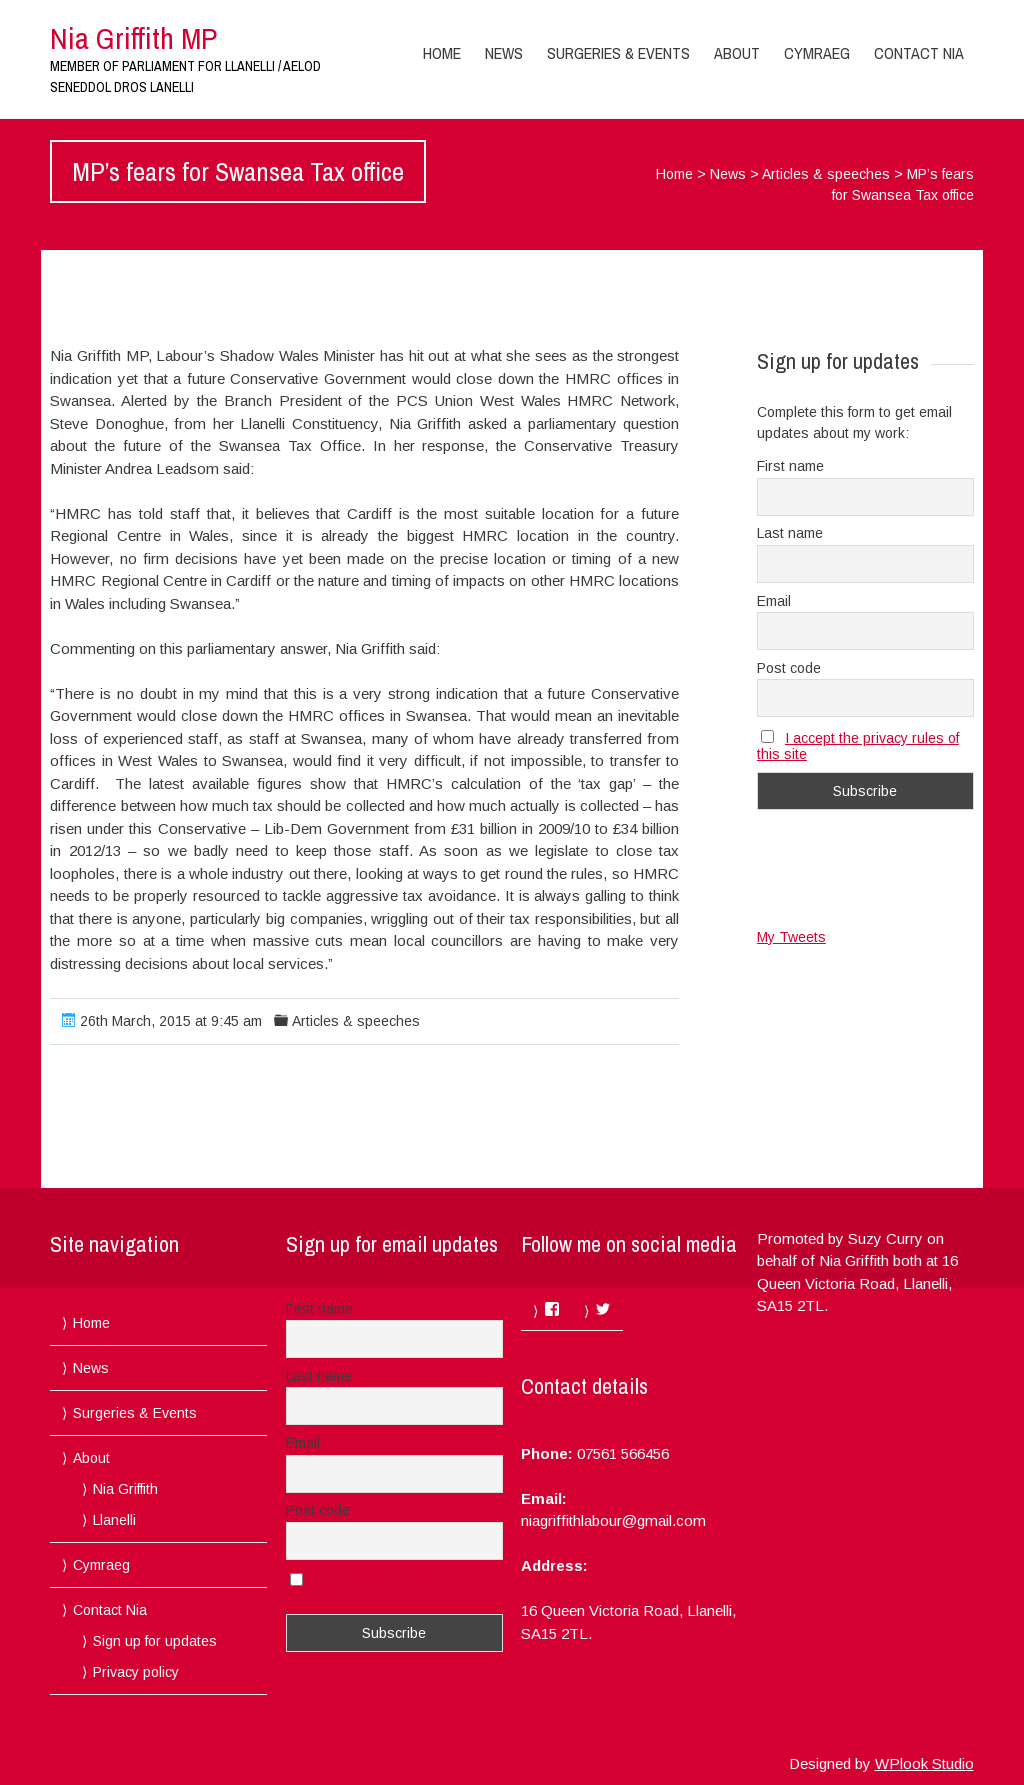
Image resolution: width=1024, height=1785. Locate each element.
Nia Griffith (125, 1489)
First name (790, 466)
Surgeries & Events (618, 53)
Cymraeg (817, 53)
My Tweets (791, 937)
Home (442, 53)
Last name (790, 533)
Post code (789, 668)
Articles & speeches (826, 174)
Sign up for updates (155, 1641)
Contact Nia (919, 53)
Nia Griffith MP (133, 38)
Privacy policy (136, 1672)
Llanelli (114, 1520)
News (504, 53)
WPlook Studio (924, 1763)
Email (774, 601)
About (737, 53)
